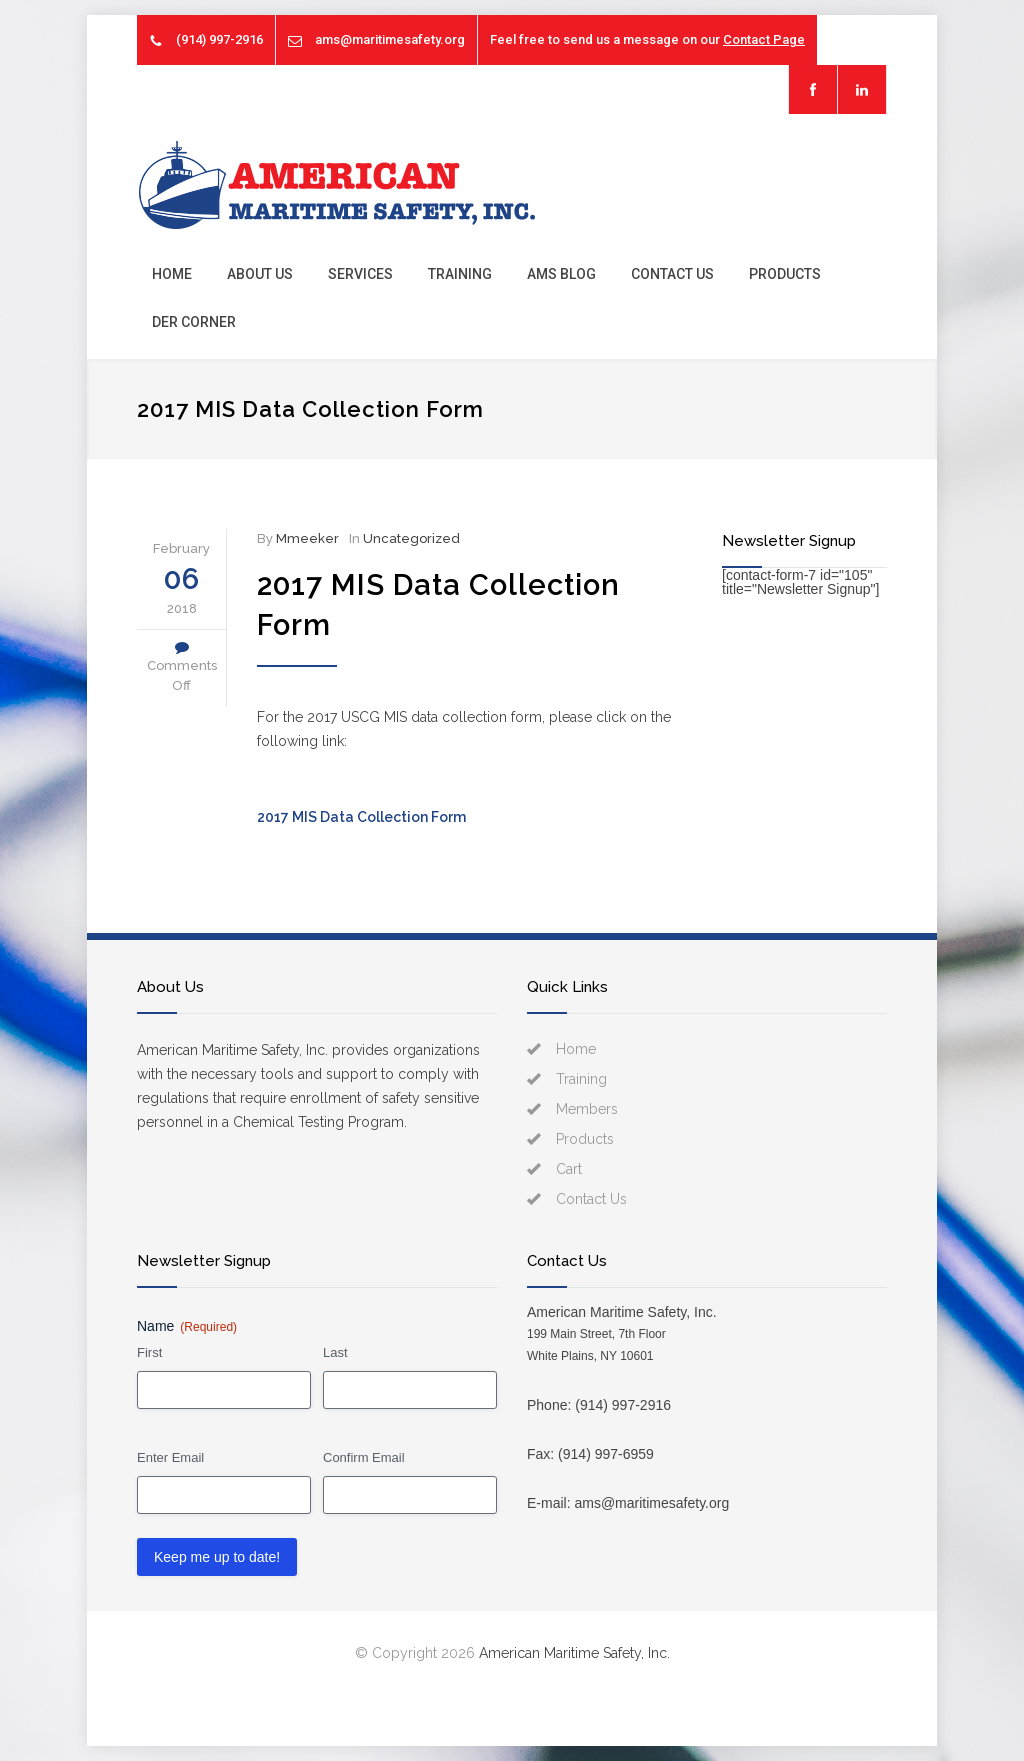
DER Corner (194, 322)
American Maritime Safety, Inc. (574, 1653)
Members (587, 1109)
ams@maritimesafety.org (390, 39)
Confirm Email (364, 1457)
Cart (569, 1169)
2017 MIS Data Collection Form (361, 817)
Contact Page (764, 39)
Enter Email (170, 1457)
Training (460, 274)
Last (335, 1352)
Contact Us (672, 274)
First (149, 1352)
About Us (260, 274)
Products (785, 274)
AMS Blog (561, 274)
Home (172, 274)
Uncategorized (411, 538)
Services (360, 274)
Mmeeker (307, 538)
